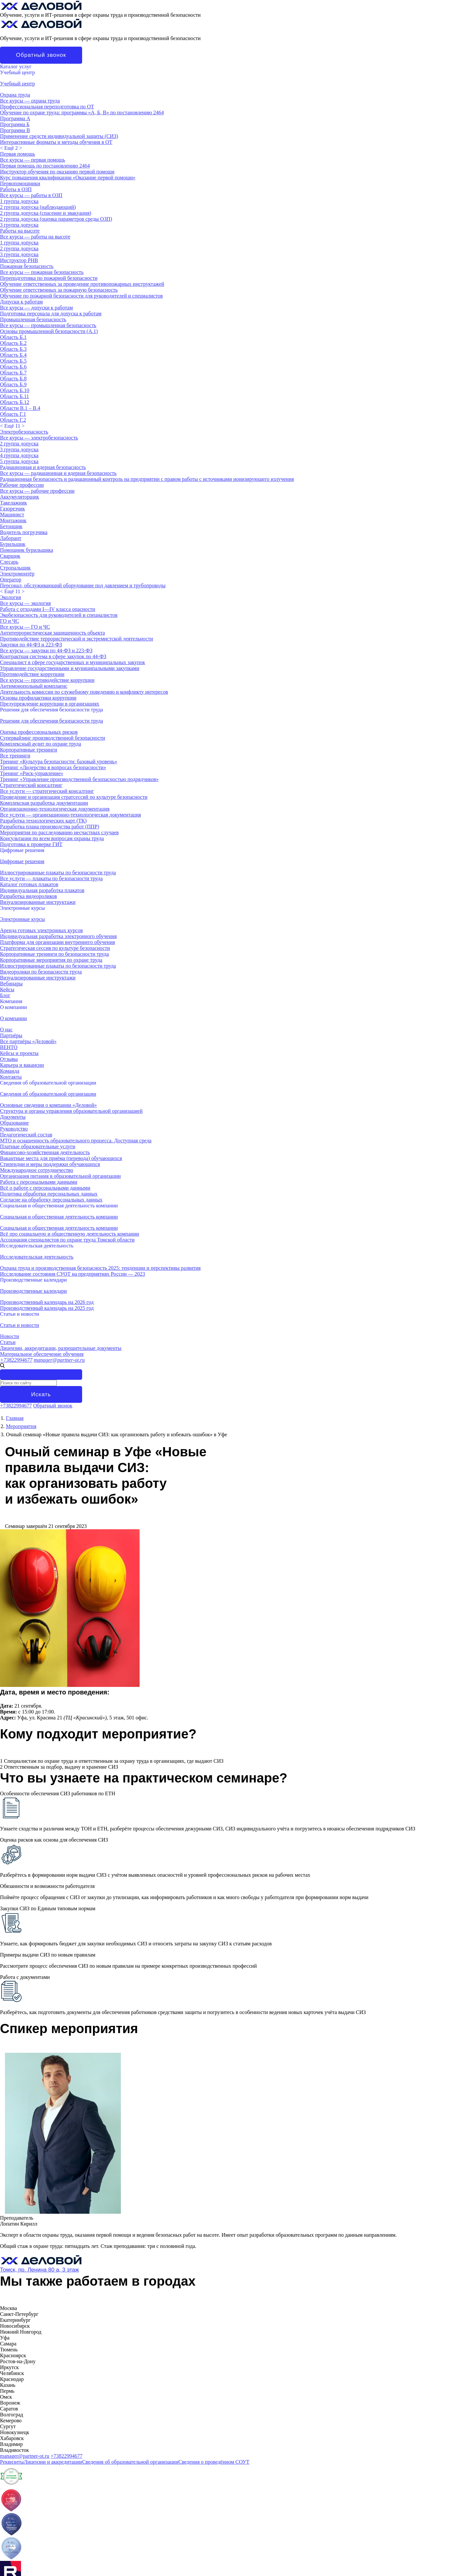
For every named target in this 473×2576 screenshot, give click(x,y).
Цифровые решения (22, 850)
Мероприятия (21, 1426)
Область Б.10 (14, 390)
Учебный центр (17, 72)
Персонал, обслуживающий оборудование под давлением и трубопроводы (83, 585)
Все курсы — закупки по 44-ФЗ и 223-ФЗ (46, 650)
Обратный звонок (41, 55)
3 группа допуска (19, 225)
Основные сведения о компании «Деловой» (48, 1105)
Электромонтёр (17, 573)
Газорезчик (12, 508)
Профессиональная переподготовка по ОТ (47, 106)
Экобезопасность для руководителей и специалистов (58, 615)
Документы (13, 1117)
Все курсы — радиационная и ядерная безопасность (58, 473)
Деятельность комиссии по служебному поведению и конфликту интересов (84, 692)
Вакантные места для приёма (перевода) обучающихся (61, 1158)
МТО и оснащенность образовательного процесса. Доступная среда (75, 1140)
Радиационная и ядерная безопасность (43, 467)
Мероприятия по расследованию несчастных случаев (59, 832)
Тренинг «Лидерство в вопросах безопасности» (53, 767)
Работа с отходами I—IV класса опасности (47, 609)
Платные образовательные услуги (37, 1146)
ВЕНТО (8, 1047)
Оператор (10, 579)
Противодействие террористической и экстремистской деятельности (76, 638)
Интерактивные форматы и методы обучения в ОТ (56, 142)
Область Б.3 (13, 349)
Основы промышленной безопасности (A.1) (49, 331)
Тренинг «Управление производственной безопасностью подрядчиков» (79, 779)
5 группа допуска (19, 461)
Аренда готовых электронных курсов (41, 930)
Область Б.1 (13, 337)
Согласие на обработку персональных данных (51, 1199)
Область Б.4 (13, 355)
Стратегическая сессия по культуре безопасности (55, 948)
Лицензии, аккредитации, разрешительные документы (61, 1348)
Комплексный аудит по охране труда (40, 744)
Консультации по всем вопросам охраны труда (52, 838)
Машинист (12, 514)
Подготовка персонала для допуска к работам (50, 313)
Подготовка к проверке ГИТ (31, 844)
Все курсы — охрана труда (30, 100)
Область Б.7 (13, 372)
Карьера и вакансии (22, 1065)
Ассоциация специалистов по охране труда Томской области (67, 1240)
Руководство (14, 1128)
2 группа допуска (19, 248)
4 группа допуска (19, 455)
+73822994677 (16, 1360)
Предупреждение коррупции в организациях (49, 703)
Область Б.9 (13, 384)
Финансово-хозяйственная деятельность (45, 1152)
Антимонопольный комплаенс (33, 686)
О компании (13, 1007)
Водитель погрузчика (23, 532)
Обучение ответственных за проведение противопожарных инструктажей (82, 284)
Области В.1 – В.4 (20, 408)
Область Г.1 (13, 414)
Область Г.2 (13, 420)
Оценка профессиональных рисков (39, 732)
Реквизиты (12, 2462)
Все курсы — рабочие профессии (37, 491)
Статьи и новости (19, 1314)
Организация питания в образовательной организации (60, 1176)
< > (11, 148)
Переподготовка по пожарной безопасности (49, 278)
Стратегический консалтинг (31, 785)
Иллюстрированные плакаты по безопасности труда (58, 872)
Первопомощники (20, 183)
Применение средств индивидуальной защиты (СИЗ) (59, 136)
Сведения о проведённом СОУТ (213, 2462)
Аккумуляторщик (19, 497)
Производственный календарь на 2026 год (47, 1302)
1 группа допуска (19, 201)
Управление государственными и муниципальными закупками (69, 668)
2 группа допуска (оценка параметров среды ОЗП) (56, 219)
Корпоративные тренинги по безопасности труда (54, 954)
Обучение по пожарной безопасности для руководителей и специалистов (81, 296)
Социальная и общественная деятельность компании (59, 1205)
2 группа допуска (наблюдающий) (38, 207)
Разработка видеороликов (28, 896)
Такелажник (13, 502)
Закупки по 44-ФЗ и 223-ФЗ (31, 644)
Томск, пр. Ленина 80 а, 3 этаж (39, 2270)
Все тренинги (15, 755)
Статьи (7, 1342)
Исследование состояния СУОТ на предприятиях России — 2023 (72, 1274)
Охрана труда (15, 95)
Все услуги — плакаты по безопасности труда (51, 878)
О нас (6, 1029)
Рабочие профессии (22, 485)
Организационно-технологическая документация (54, 809)
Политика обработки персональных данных (49, 1194)
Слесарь (9, 562)
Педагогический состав (26, 1134)
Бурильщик (12, 544)
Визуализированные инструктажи (38, 902)
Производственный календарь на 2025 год (47, 1308)
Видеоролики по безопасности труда (41, 971)
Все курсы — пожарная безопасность (41, 272)
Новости (9, 1336)
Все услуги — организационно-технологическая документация (70, 815)
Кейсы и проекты (19, 1053)
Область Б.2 (13, 343)
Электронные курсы (22, 908)
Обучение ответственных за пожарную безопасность (59, 290)
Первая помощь (17, 154)
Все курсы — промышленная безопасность (48, 325)
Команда (9, 1071)
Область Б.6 (13, 367)
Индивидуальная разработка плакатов (42, 890)
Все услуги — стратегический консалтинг (47, 791)
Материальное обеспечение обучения (41, 1354)
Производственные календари (33, 1280)
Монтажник (13, 520)
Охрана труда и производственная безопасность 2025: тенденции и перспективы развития (100, 1268)
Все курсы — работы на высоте (35, 236)
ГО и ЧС (9, 621)
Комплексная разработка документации (44, 803)
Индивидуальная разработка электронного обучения (58, 936)
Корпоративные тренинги (28, 749)
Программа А (15, 118)
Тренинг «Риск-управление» (31, 773)
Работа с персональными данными (38, 1182)
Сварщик (10, 556)
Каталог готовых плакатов (29, 884)
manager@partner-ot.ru (59, 1360)
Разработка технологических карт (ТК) (43, 820)
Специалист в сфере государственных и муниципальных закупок (72, 662)
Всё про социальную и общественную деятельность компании (69, 1234)
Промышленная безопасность (33, 319)
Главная (15, 1418)
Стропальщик (15, 568)
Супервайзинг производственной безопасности (52, 738)
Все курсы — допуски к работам (36, 307)
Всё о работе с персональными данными (45, 1188)
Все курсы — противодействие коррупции (47, 680)
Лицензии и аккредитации (53, 2462)
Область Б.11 (14, 396)
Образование (14, 1123)
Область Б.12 (14, 402)
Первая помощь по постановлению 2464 (45, 165)
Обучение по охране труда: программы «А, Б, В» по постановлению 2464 (82, 112)
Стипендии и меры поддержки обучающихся (50, 1164)
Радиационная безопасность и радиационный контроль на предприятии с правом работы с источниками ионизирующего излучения (147, 479)
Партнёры (11, 1035)
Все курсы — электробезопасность (39, 437)
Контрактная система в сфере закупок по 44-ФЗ (53, 656)
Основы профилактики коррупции (38, 698)
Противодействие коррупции (32, 674)
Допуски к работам (21, 301)
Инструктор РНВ (19, 260)
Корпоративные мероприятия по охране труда (51, 960)
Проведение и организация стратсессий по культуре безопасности (73, 797)
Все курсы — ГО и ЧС (25, 627)
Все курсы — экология (25, 603)
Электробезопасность (24, 432)
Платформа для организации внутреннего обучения (57, 942)
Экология (10, 597)
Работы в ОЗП (16, 189)
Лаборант (10, 538)
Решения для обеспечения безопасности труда (51, 709)
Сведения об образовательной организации (48, 1083)
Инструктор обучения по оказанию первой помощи (57, 171)
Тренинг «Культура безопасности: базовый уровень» (58, 761)
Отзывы (9, 1059)
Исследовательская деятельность (37, 1245)
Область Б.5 (13, 361)
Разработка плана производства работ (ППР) (49, 826)
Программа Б (15, 124)
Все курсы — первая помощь (32, 160)
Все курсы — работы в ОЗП (31, 195)
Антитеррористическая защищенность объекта (52, 633)
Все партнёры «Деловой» (28, 1041)
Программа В (15, 130)
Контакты (11, 1077)
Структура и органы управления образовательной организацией (71, 1111)
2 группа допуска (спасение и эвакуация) (45, 213)
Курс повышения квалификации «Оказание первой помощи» (67, 177)
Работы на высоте (20, 231)
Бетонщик (11, 526)
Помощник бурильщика (26, 550)
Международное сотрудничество (36, 1170)
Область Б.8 (13, 378)
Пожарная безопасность (27, 266)
